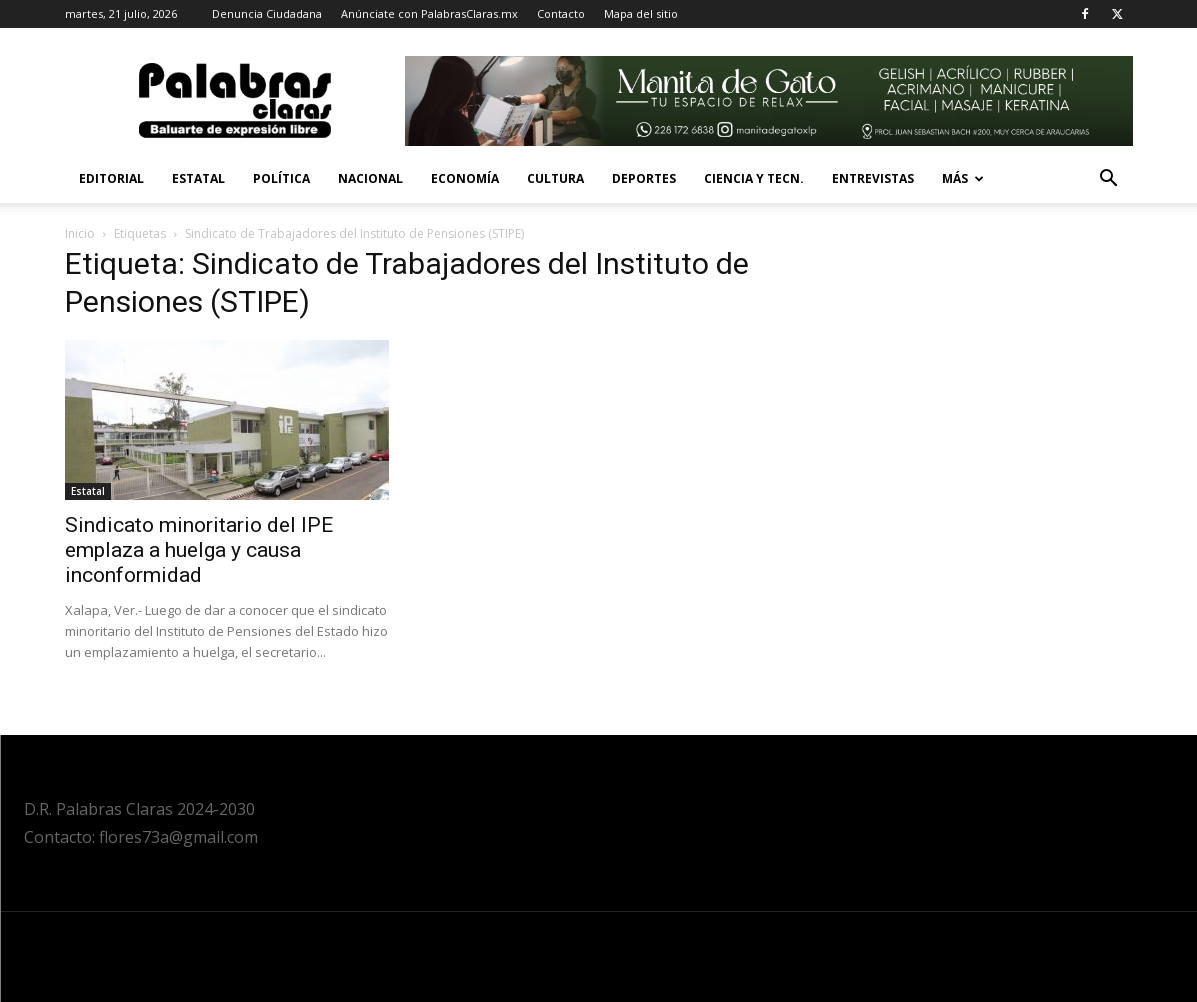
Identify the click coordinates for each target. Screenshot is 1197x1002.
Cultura (555, 178)
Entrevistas (873, 178)
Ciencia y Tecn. (754, 178)
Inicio (80, 233)
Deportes (644, 178)
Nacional (370, 178)
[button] (1109, 180)
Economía (465, 178)
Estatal (198, 178)
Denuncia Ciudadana (267, 13)
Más (963, 178)
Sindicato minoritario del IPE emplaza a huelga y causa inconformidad (199, 550)
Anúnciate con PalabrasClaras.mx (429, 13)
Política (281, 178)
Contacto (561, 13)
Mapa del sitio (641, 13)
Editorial (111, 178)
